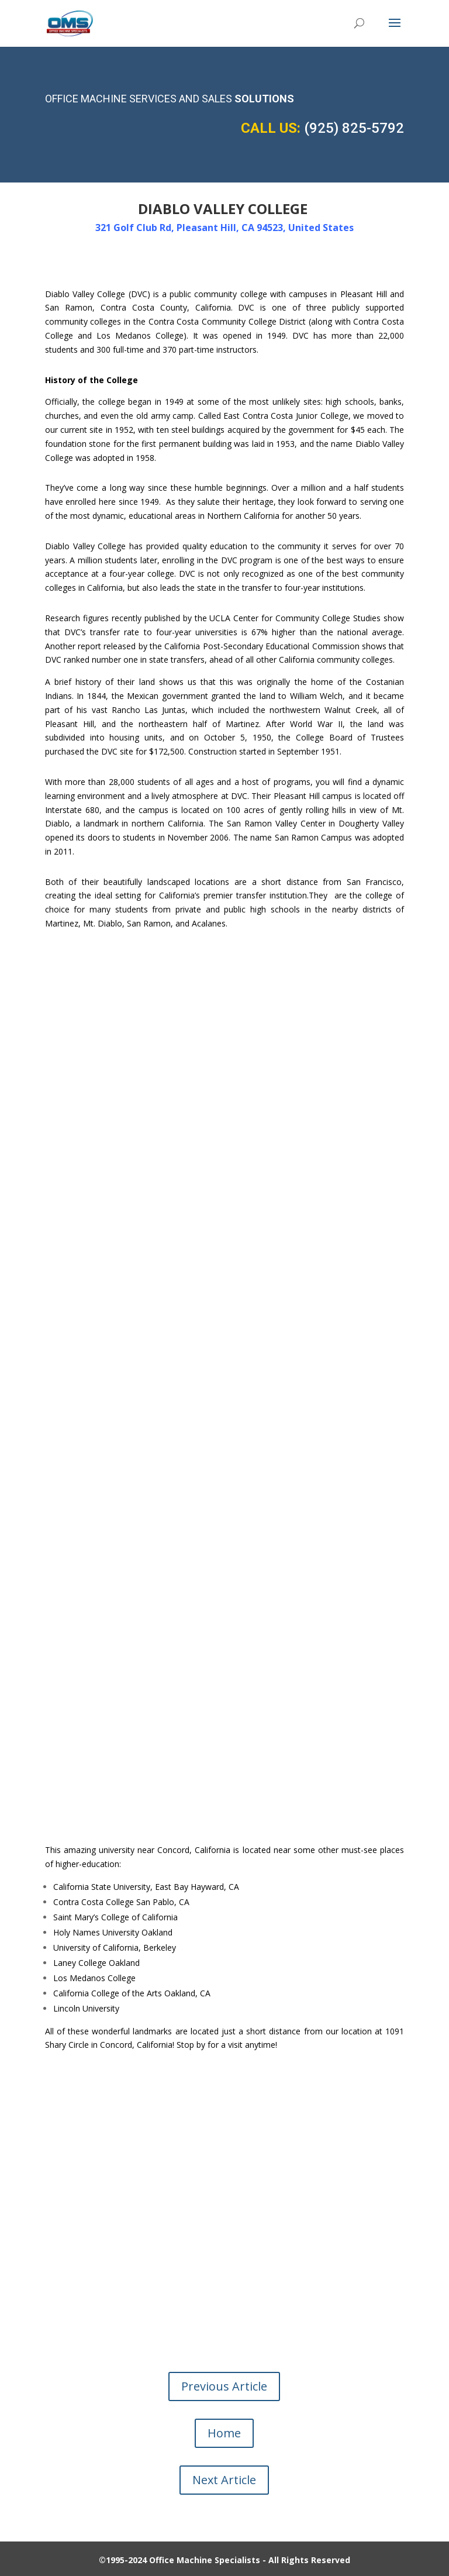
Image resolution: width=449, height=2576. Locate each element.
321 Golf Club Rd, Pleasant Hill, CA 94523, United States (224, 227)
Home (224, 2433)
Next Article (224, 2480)
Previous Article (224, 2386)
